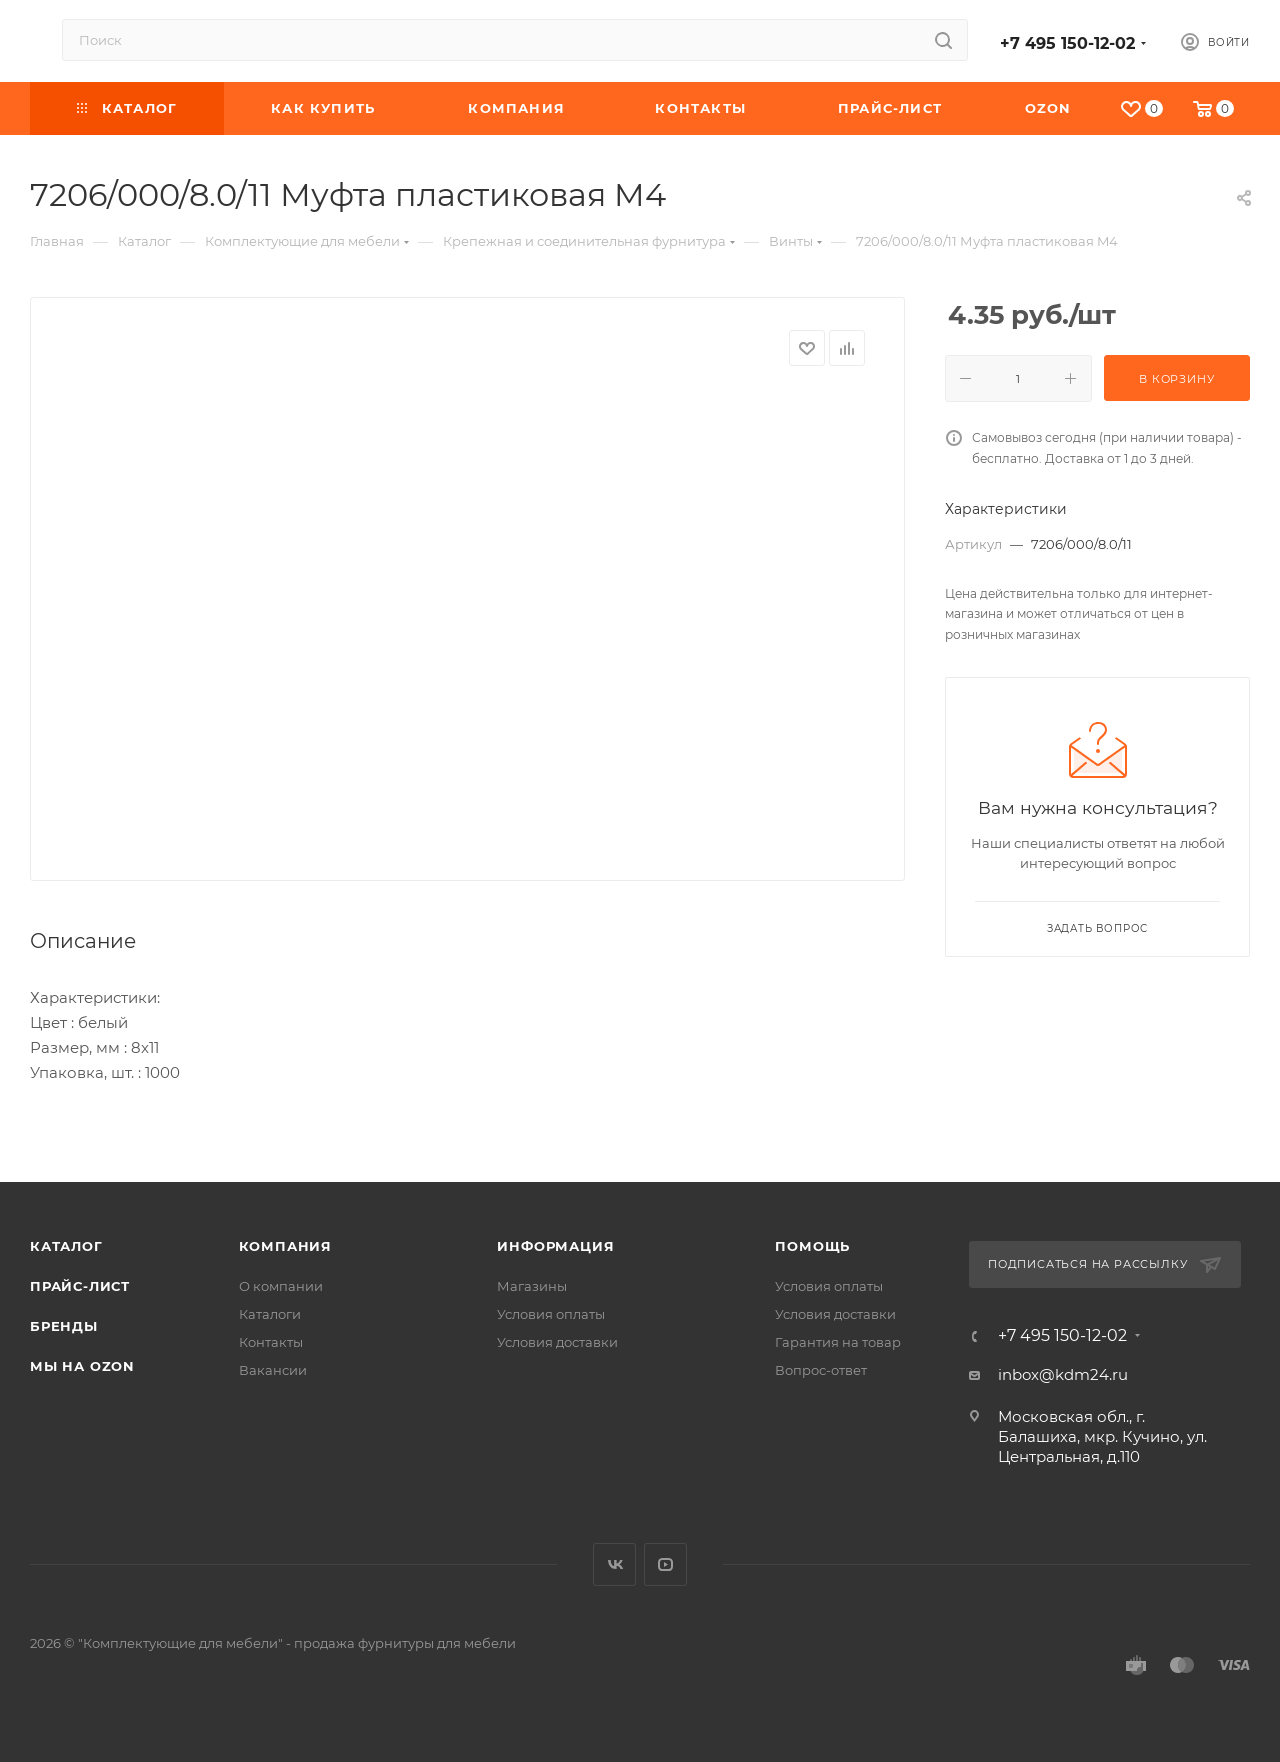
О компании (281, 1286)
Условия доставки (557, 1342)
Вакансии (273, 1370)
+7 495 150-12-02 (1067, 43)
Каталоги (270, 1314)
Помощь (812, 1246)
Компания (285, 1246)
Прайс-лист (80, 1286)
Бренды (64, 1326)
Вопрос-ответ (821, 1370)
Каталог (66, 1246)
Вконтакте (614, 1564)
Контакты (271, 1342)
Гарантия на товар (838, 1342)
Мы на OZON (82, 1366)
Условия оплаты (551, 1314)
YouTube (665, 1564)
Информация (555, 1246)
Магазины (532, 1286)
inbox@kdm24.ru (1063, 1374)
